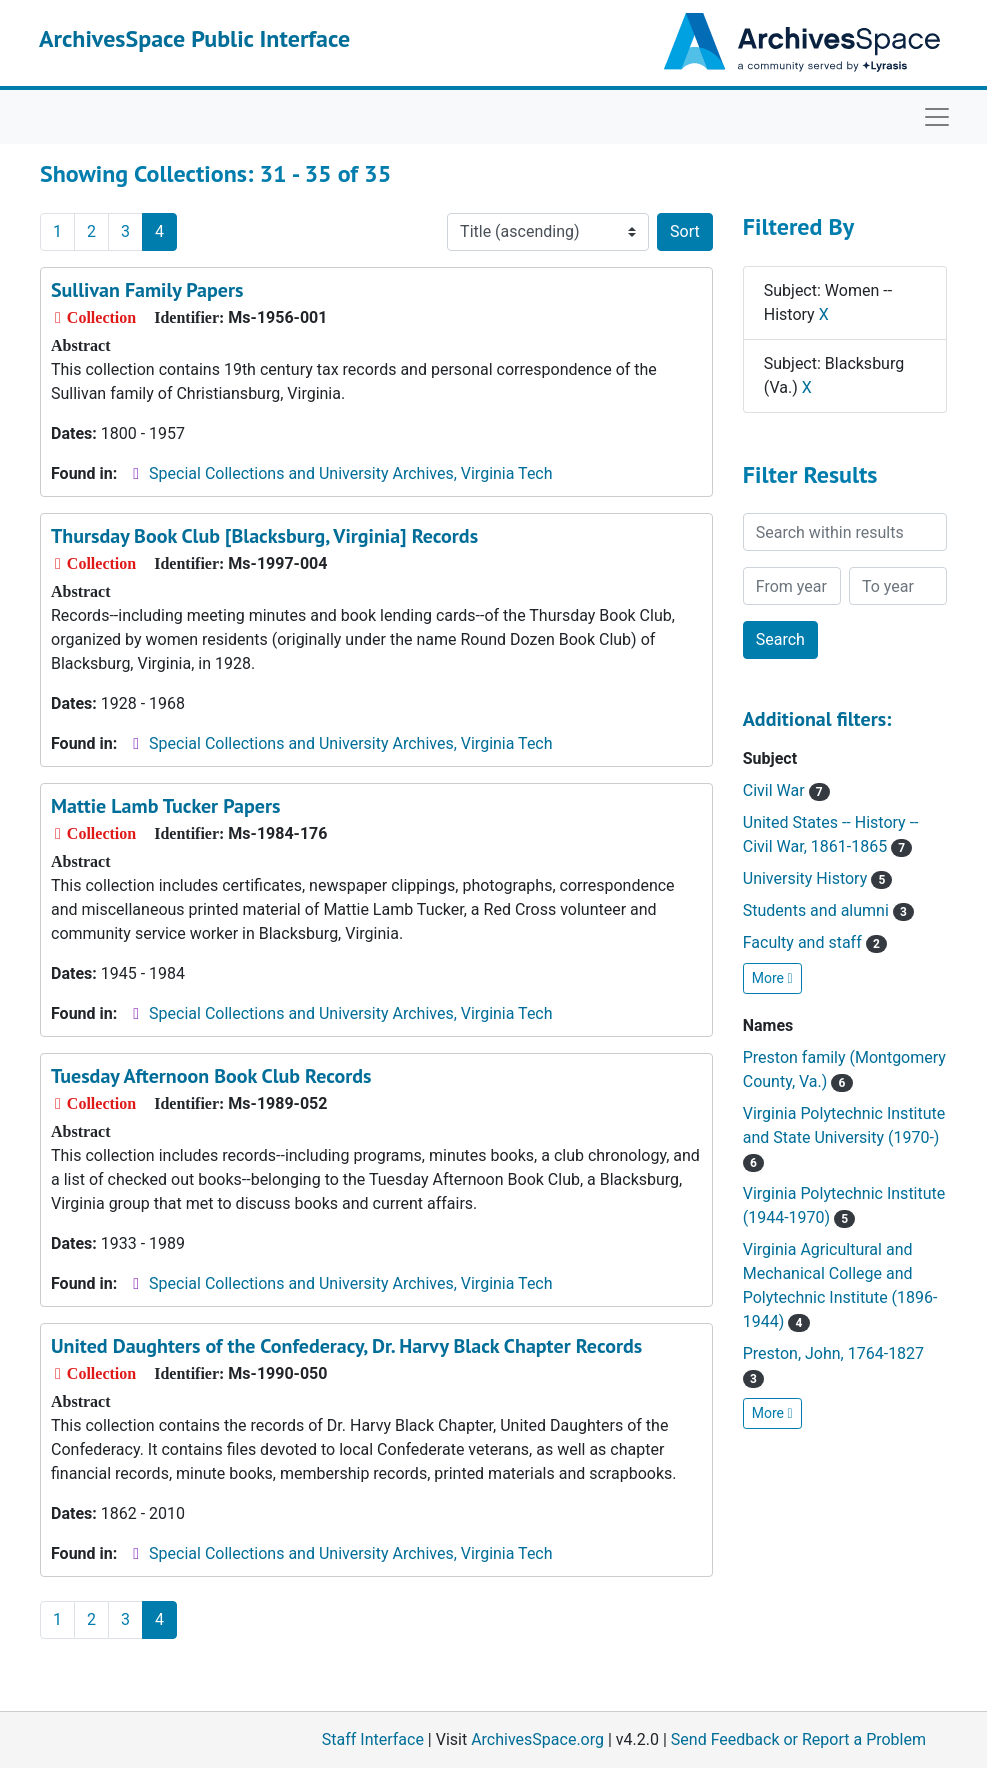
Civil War (786, 790)
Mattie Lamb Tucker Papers (165, 806)
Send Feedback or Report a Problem (798, 1739)
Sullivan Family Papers (147, 290)
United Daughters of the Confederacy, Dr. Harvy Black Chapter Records (346, 1346)
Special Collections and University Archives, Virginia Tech (350, 473)
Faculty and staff (815, 942)
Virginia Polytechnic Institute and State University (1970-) (844, 1137)
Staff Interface (373, 1739)
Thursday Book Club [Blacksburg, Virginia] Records (264, 536)
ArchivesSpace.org (537, 1739)
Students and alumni (828, 910)
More (772, 978)
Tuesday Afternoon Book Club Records (211, 1076)
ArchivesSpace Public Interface (194, 38)
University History (818, 878)
